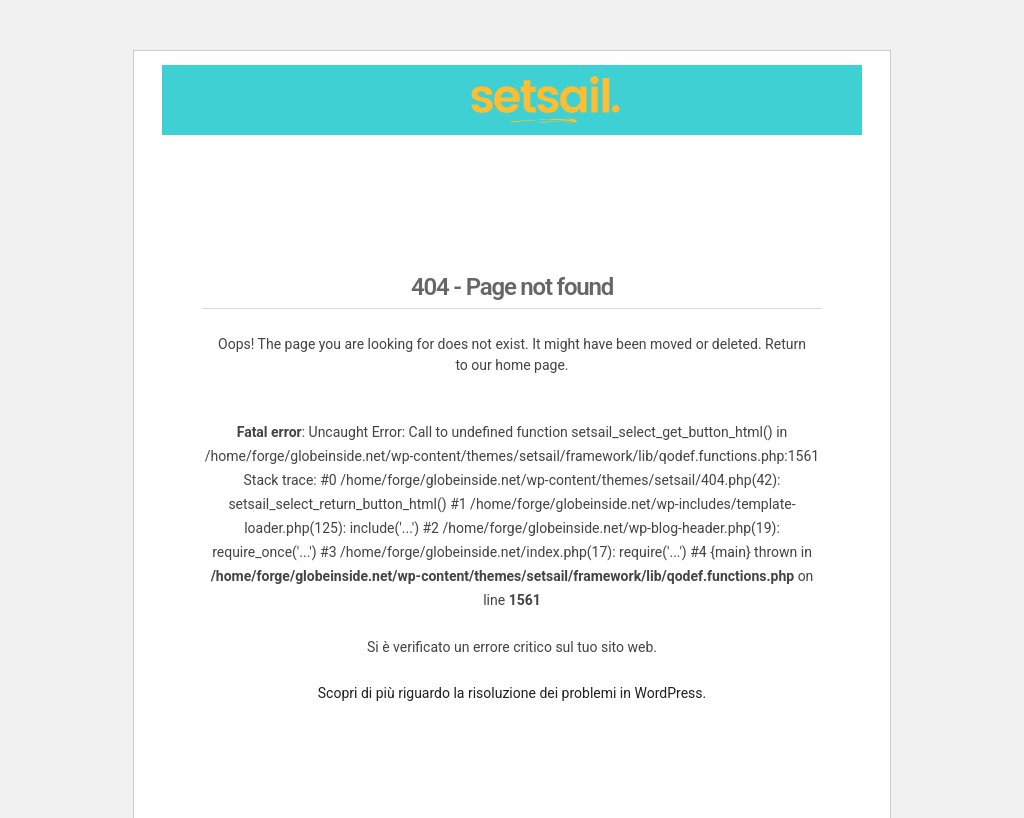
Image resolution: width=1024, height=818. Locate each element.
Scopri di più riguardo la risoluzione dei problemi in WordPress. (512, 693)
